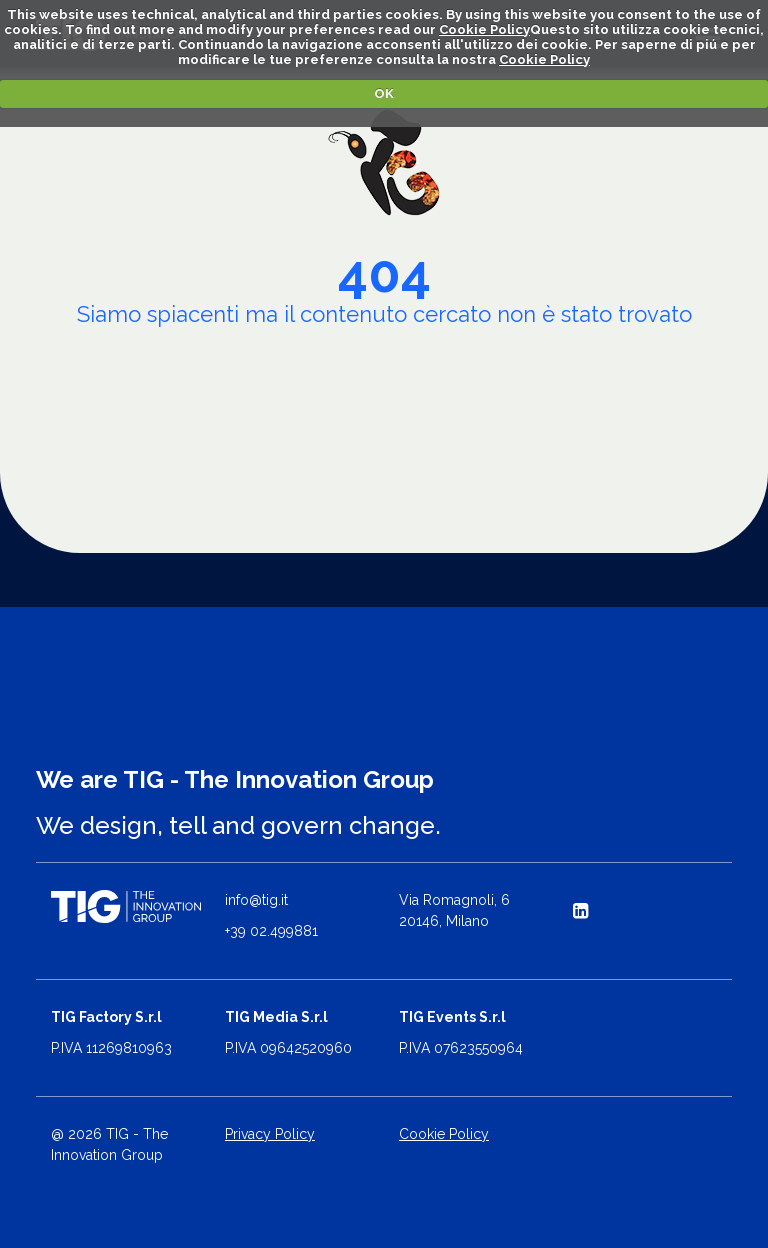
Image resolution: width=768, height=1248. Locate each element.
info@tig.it (256, 900)
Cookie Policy (484, 29)
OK (384, 93)
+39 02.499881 (271, 931)
